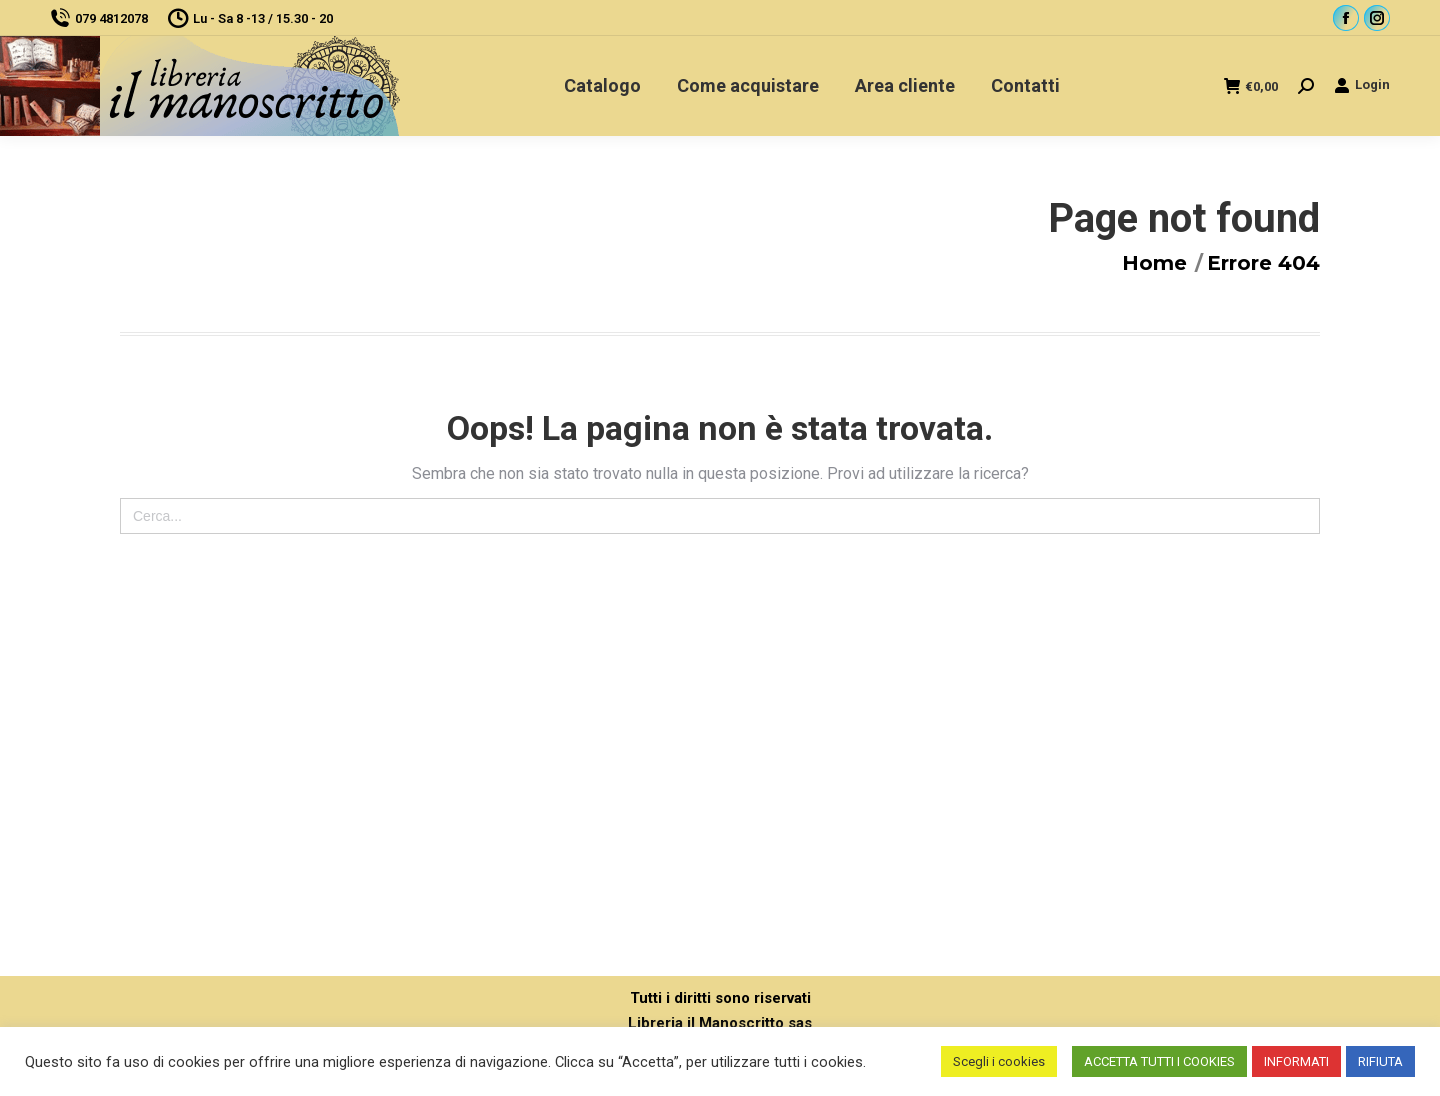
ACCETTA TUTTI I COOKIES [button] (1159, 1061)
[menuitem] (602, 86)
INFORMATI (1296, 1061)
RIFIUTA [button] (1380, 1061)
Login (1362, 85)
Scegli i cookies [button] (999, 1061)
